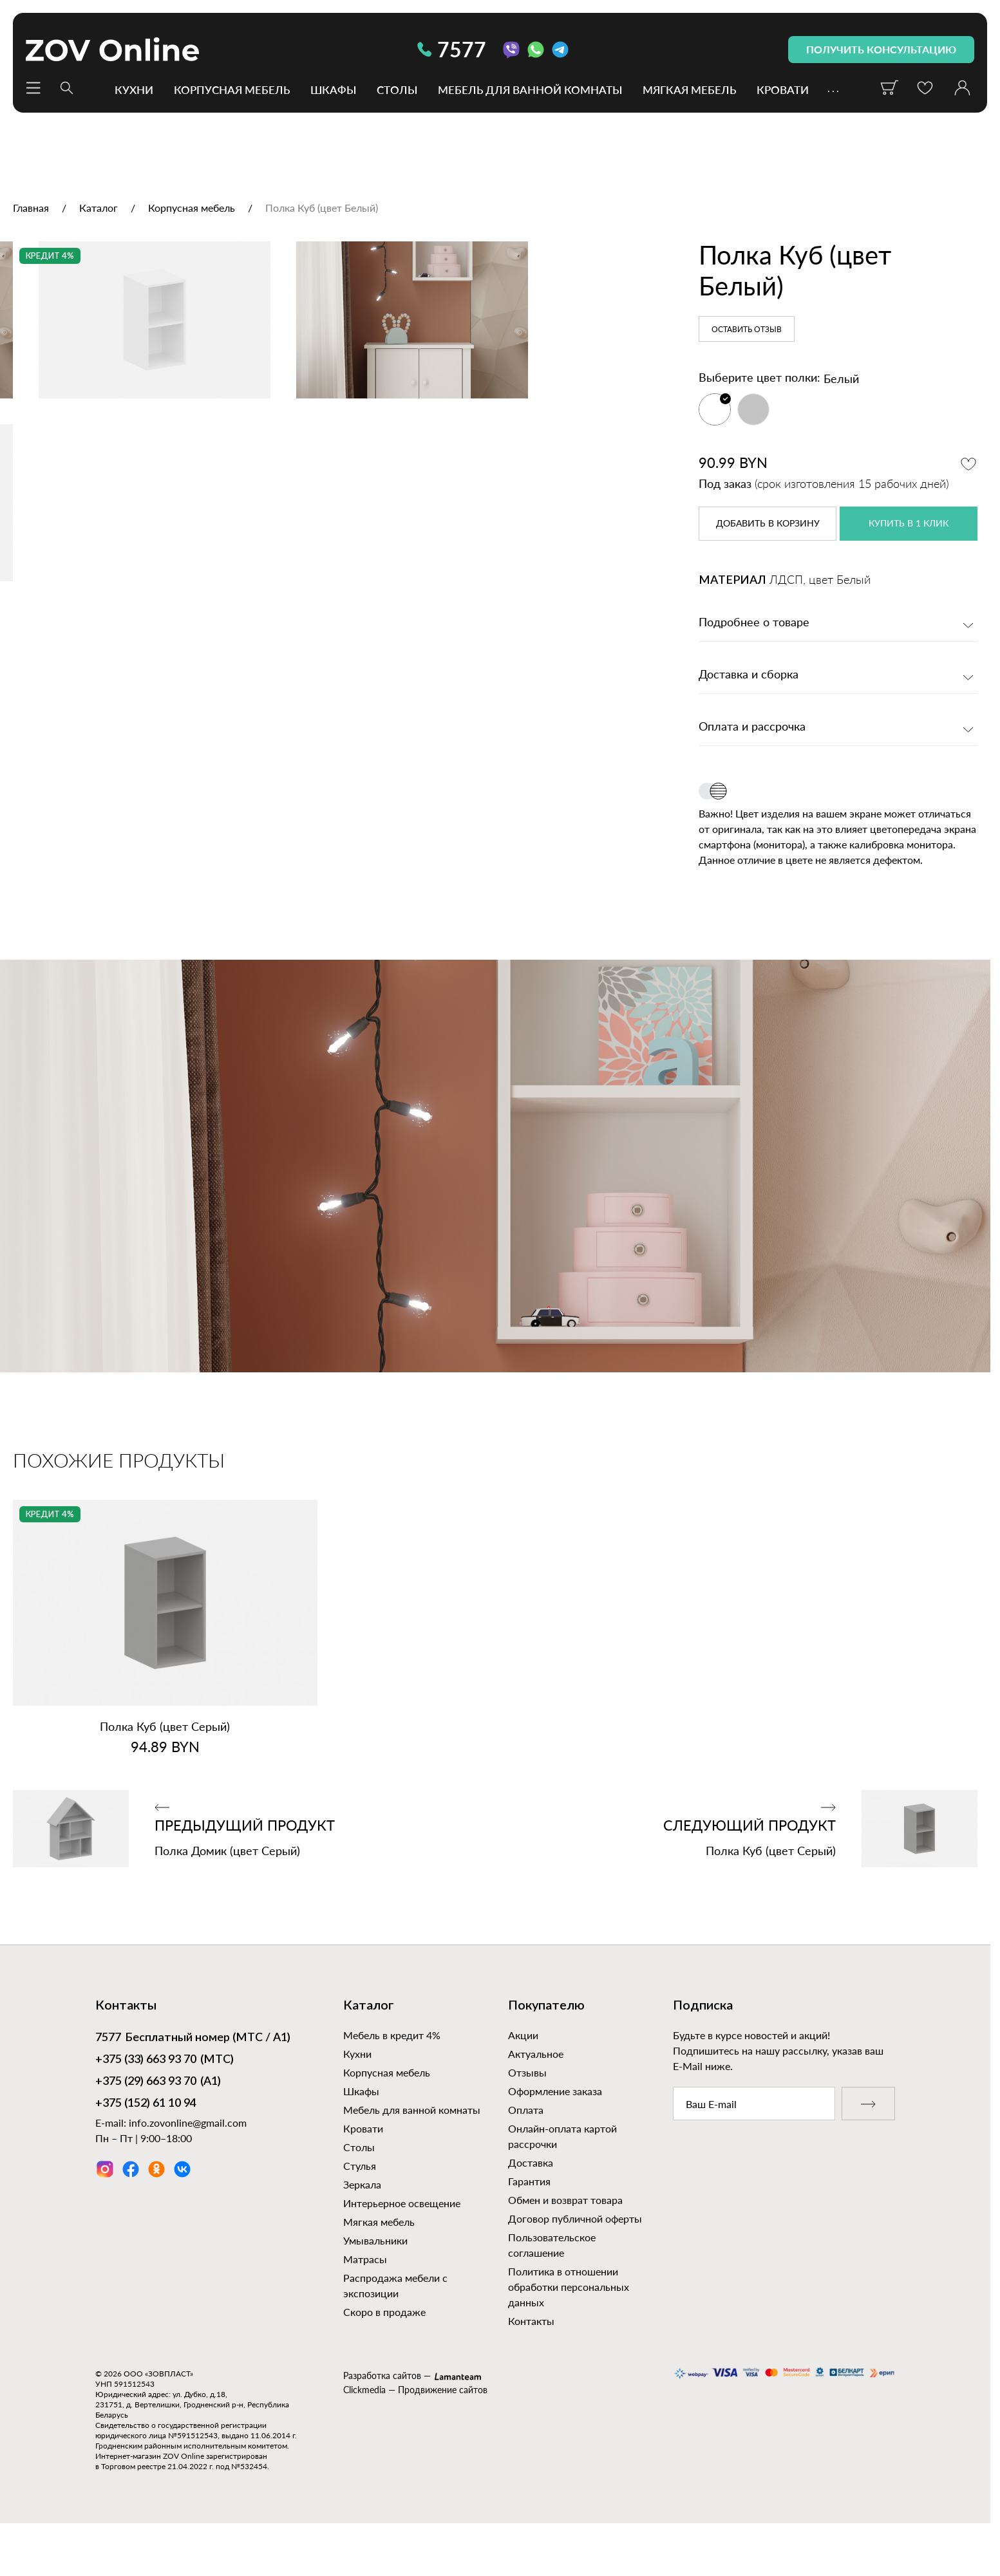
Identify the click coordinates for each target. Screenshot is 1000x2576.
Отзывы (527, 2113)
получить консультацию (881, 49)
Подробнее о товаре (754, 623)
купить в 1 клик (908, 523)
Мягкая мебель (689, 89)
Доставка (530, 2203)
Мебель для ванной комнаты (530, 89)
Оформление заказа (555, 2131)
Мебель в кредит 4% (391, 2075)
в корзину (768, 523)
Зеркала (362, 2225)
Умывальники (375, 2281)
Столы (397, 89)
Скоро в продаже (384, 2352)
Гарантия (529, 2222)
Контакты (531, 2361)
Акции (523, 2075)
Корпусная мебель (232, 89)
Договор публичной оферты (575, 2259)
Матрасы (365, 2299)
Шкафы (333, 89)
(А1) (158, 2122)
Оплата (525, 2150)
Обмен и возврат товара (565, 2240)
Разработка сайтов (382, 2416)
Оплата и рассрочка (752, 727)
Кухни (134, 89)
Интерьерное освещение (401, 2243)
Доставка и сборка (748, 675)
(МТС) (164, 2100)
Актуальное (535, 2094)
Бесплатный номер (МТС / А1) (192, 2079)
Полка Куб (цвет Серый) (165, 1767)
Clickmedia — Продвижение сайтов (415, 2430)
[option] (330, 456)
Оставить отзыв (747, 329)
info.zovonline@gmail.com (188, 2162)
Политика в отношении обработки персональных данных (568, 2327)
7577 (451, 49)
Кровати (783, 89)
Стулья (359, 2206)
